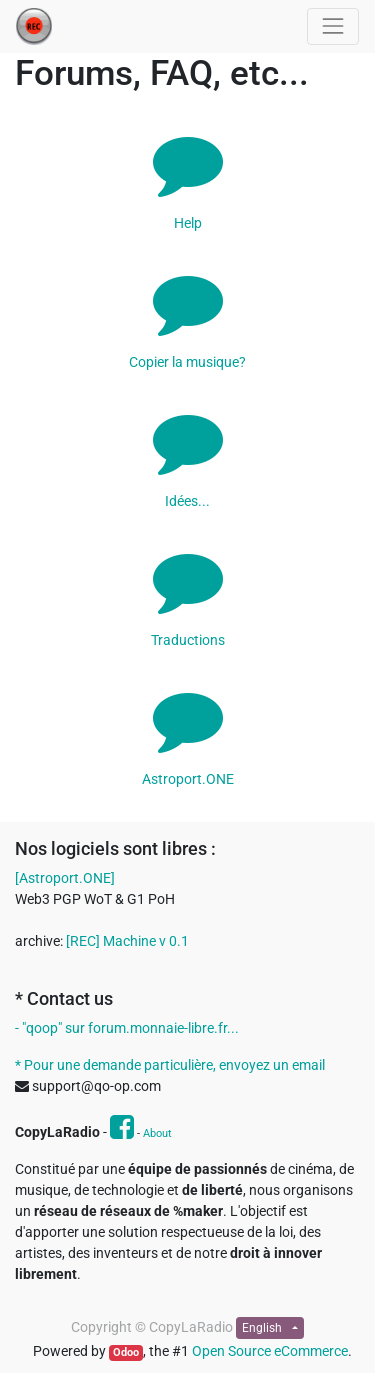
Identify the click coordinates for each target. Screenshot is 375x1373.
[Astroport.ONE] (65, 878)
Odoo (126, 1352)
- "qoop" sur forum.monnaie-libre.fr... (127, 1028)
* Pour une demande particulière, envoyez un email (170, 1065)
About (157, 1133)
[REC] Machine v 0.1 (127, 941)
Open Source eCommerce (270, 1351)
